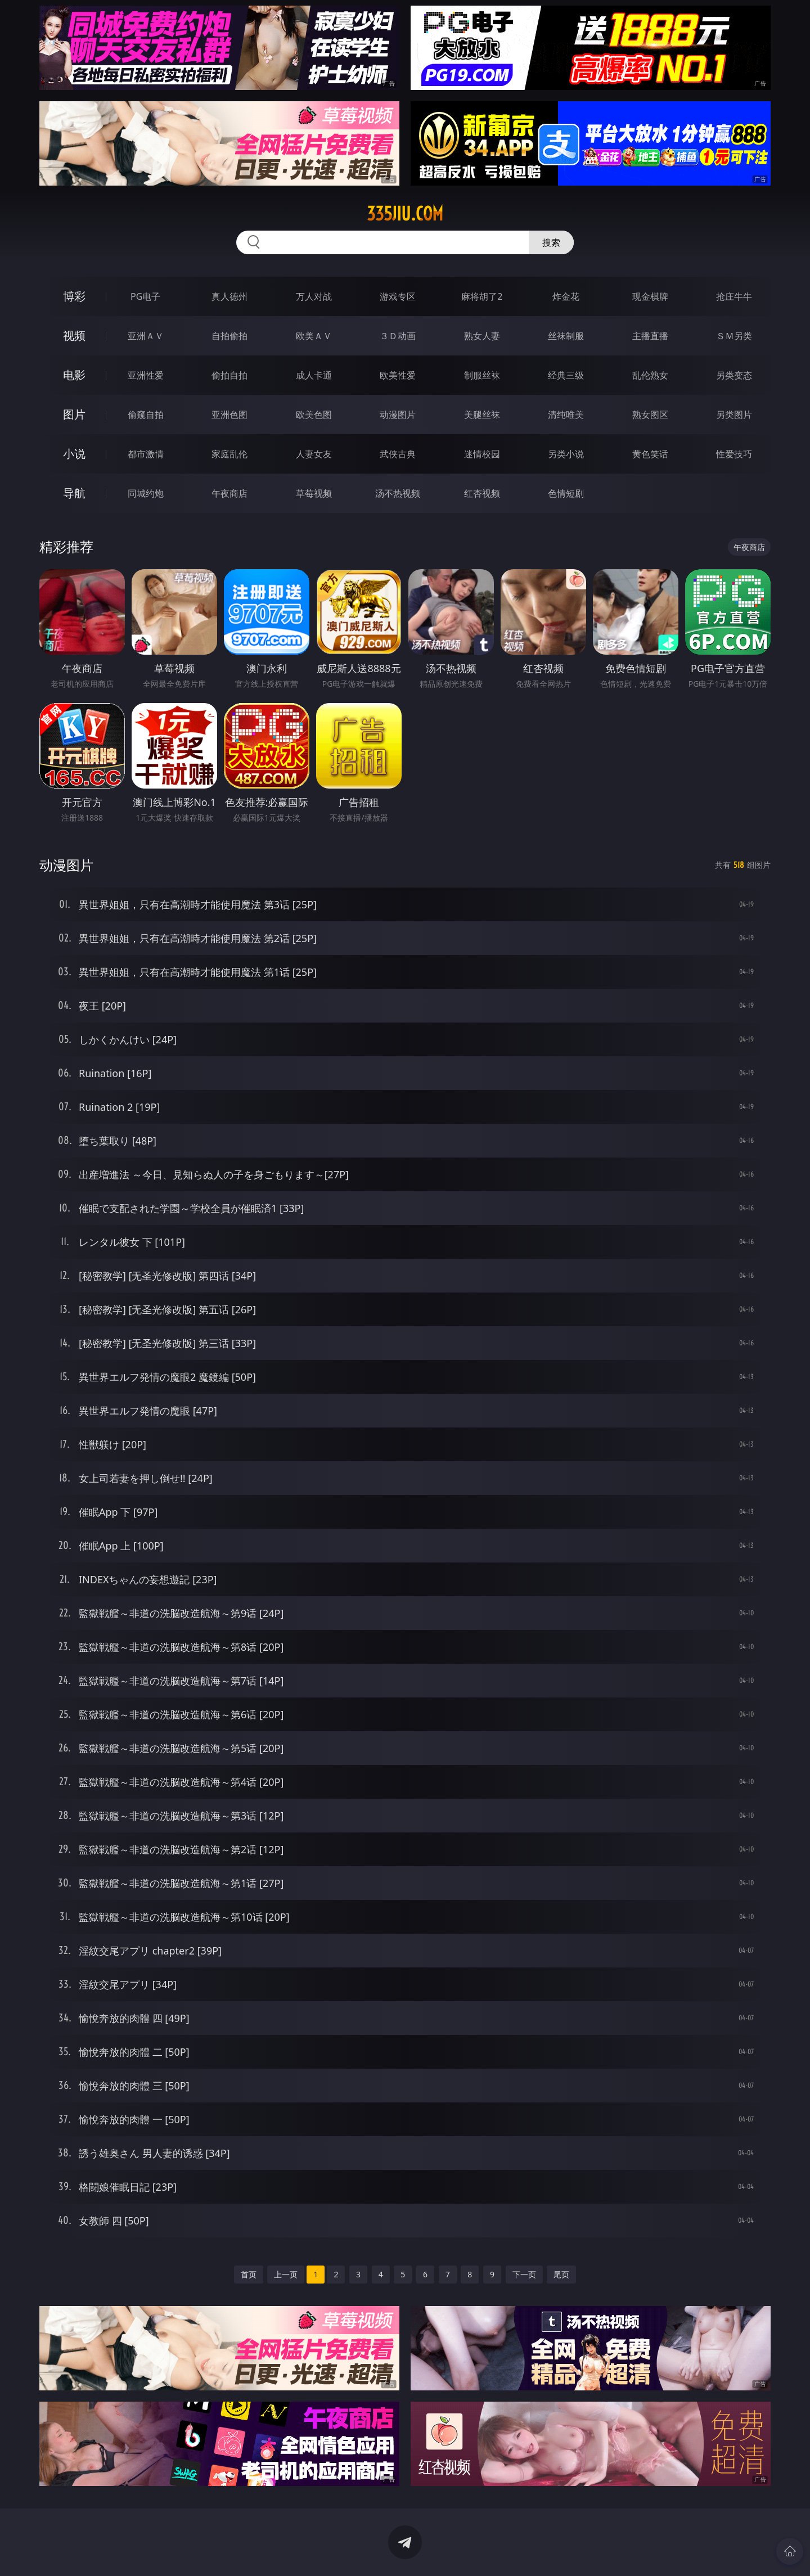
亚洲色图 (230, 414)
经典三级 (566, 375)
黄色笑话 (650, 454)
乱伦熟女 (650, 375)
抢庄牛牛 (734, 296)
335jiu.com (405, 213)
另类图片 (734, 414)
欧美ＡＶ (314, 336)
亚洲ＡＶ (146, 336)
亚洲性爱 (146, 375)
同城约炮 (146, 493)
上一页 (286, 2274)
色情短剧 (566, 493)
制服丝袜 (482, 375)
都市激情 (146, 454)
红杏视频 (482, 493)
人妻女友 (314, 454)
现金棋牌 (650, 296)
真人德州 (230, 296)
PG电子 (145, 296)
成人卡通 (314, 375)
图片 (74, 414)
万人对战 (314, 296)
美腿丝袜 (482, 414)
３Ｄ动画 (398, 336)
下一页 (524, 2274)
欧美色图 (314, 414)
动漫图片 (398, 414)
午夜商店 (230, 493)
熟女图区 (650, 414)
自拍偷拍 (230, 336)
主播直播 (650, 336)
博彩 (74, 296)
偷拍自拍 (230, 375)
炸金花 (565, 296)
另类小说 (566, 454)
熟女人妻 (482, 336)
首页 (248, 2274)
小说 (74, 453)
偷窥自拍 (146, 414)
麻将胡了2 (481, 296)
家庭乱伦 (230, 454)
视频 (74, 335)
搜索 (551, 242)
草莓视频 (314, 493)
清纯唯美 (566, 414)
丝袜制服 (566, 336)
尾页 (561, 2274)
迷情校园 (482, 454)
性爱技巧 (734, 454)
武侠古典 (398, 454)
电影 (74, 374)
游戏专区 (398, 296)
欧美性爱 (398, 375)
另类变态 (734, 375)
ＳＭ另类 (734, 336)
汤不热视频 (397, 493)
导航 (74, 493)
